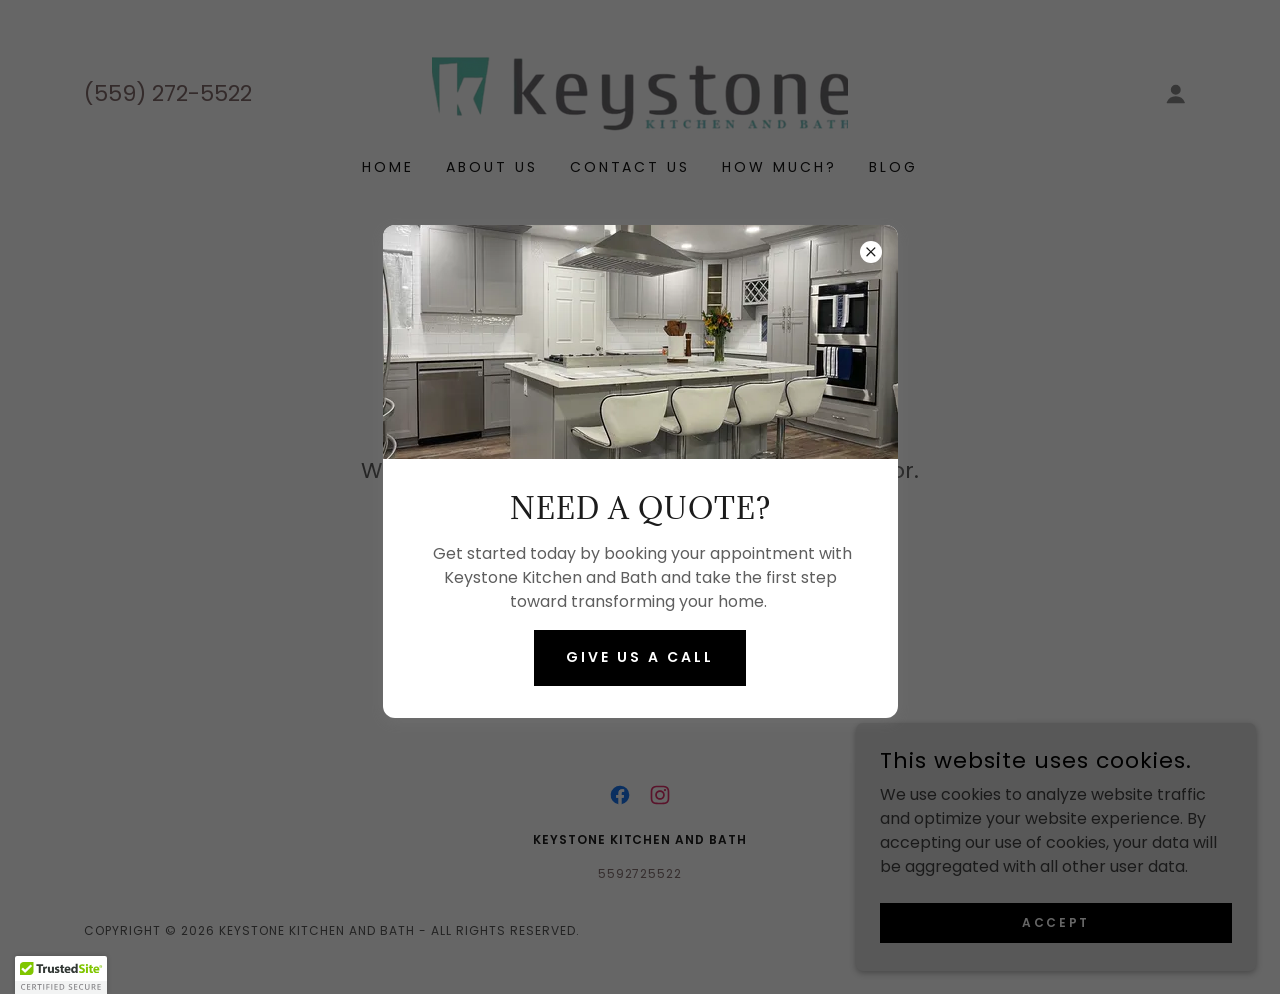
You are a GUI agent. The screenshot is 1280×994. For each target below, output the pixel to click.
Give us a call (640, 657)
